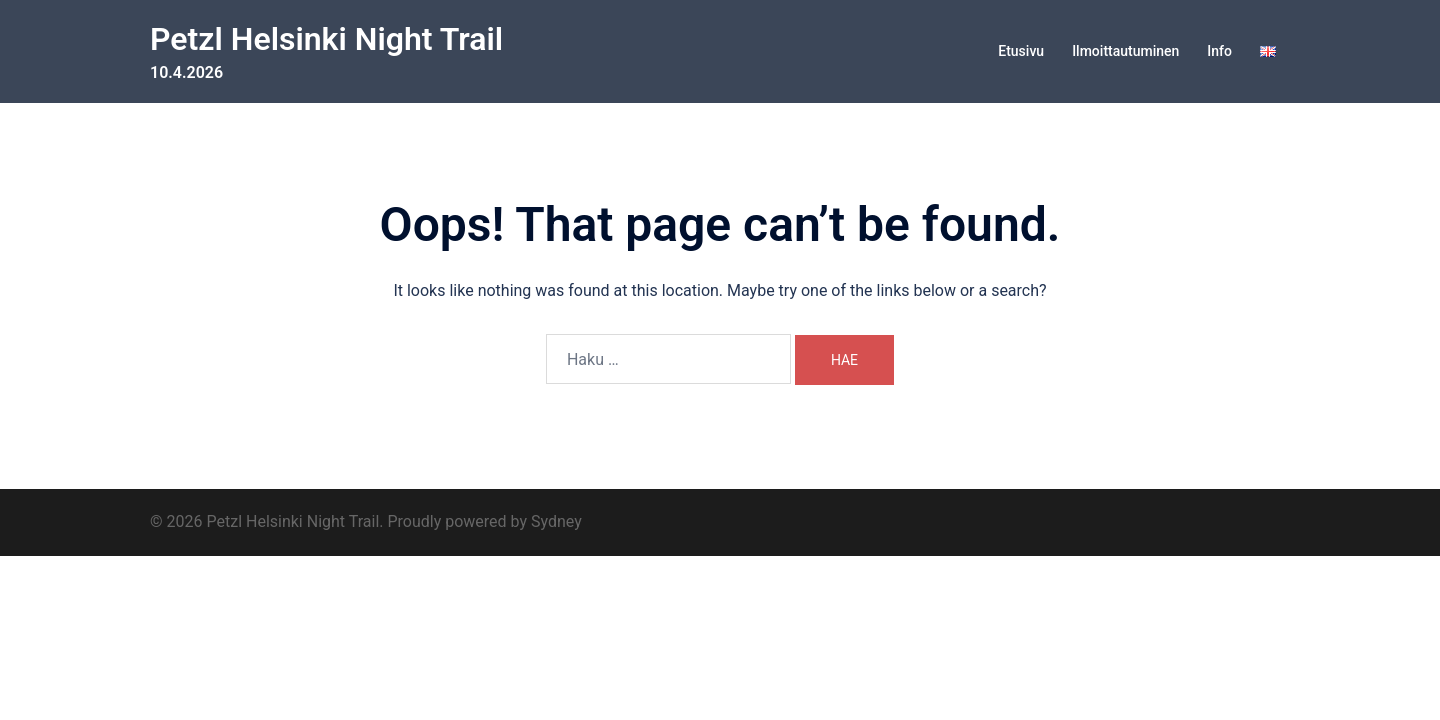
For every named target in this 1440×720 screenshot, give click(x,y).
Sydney (556, 521)
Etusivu (1021, 51)
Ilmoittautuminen (1125, 51)
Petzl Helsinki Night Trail (326, 39)
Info (1219, 51)
